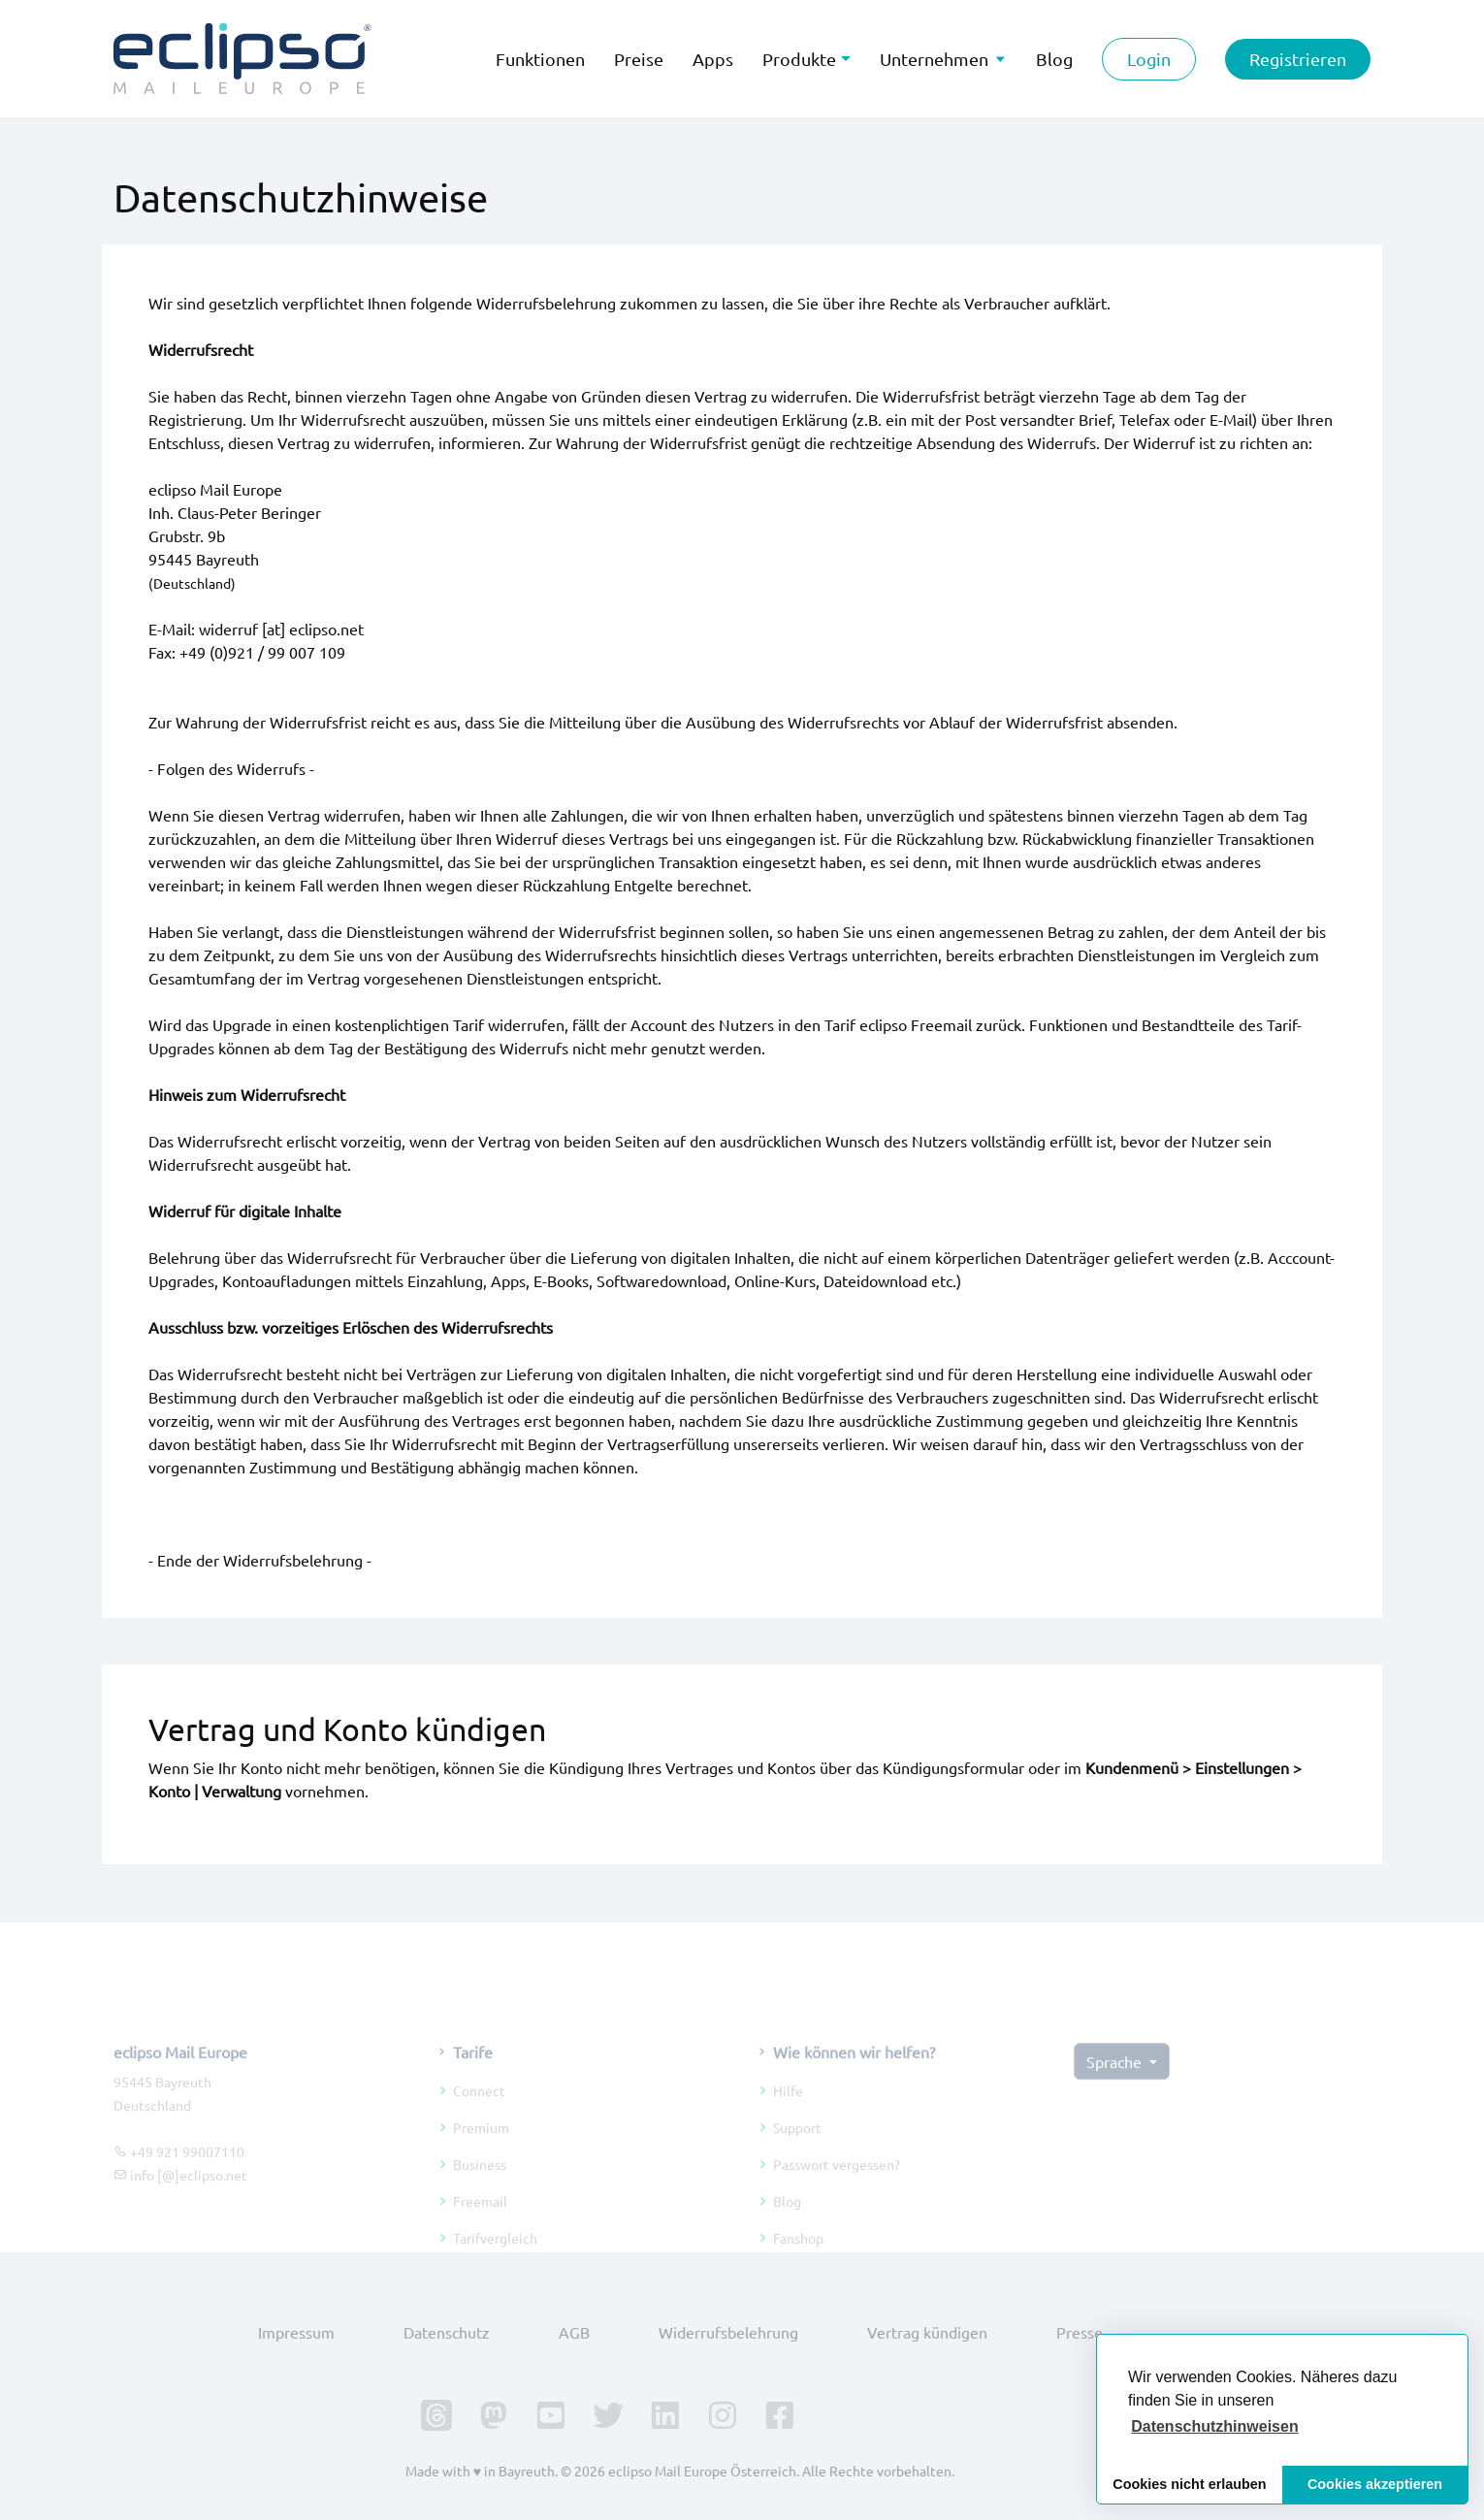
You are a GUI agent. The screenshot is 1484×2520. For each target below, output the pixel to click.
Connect (479, 2110)
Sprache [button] (1115, 2082)
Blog (787, 2221)
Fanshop (798, 2258)
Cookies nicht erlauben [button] (1189, 2484)
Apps (713, 58)
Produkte (799, 58)
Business (479, 2184)
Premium (481, 2147)
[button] (1215, 2426)
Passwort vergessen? (836, 2184)
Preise (638, 58)
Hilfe (788, 2110)
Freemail (480, 2221)
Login (1149, 58)
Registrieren (1297, 58)
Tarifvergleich (495, 2258)
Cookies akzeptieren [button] (1374, 2484)
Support (797, 2147)
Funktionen (540, 58)
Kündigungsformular (953, 1767)
